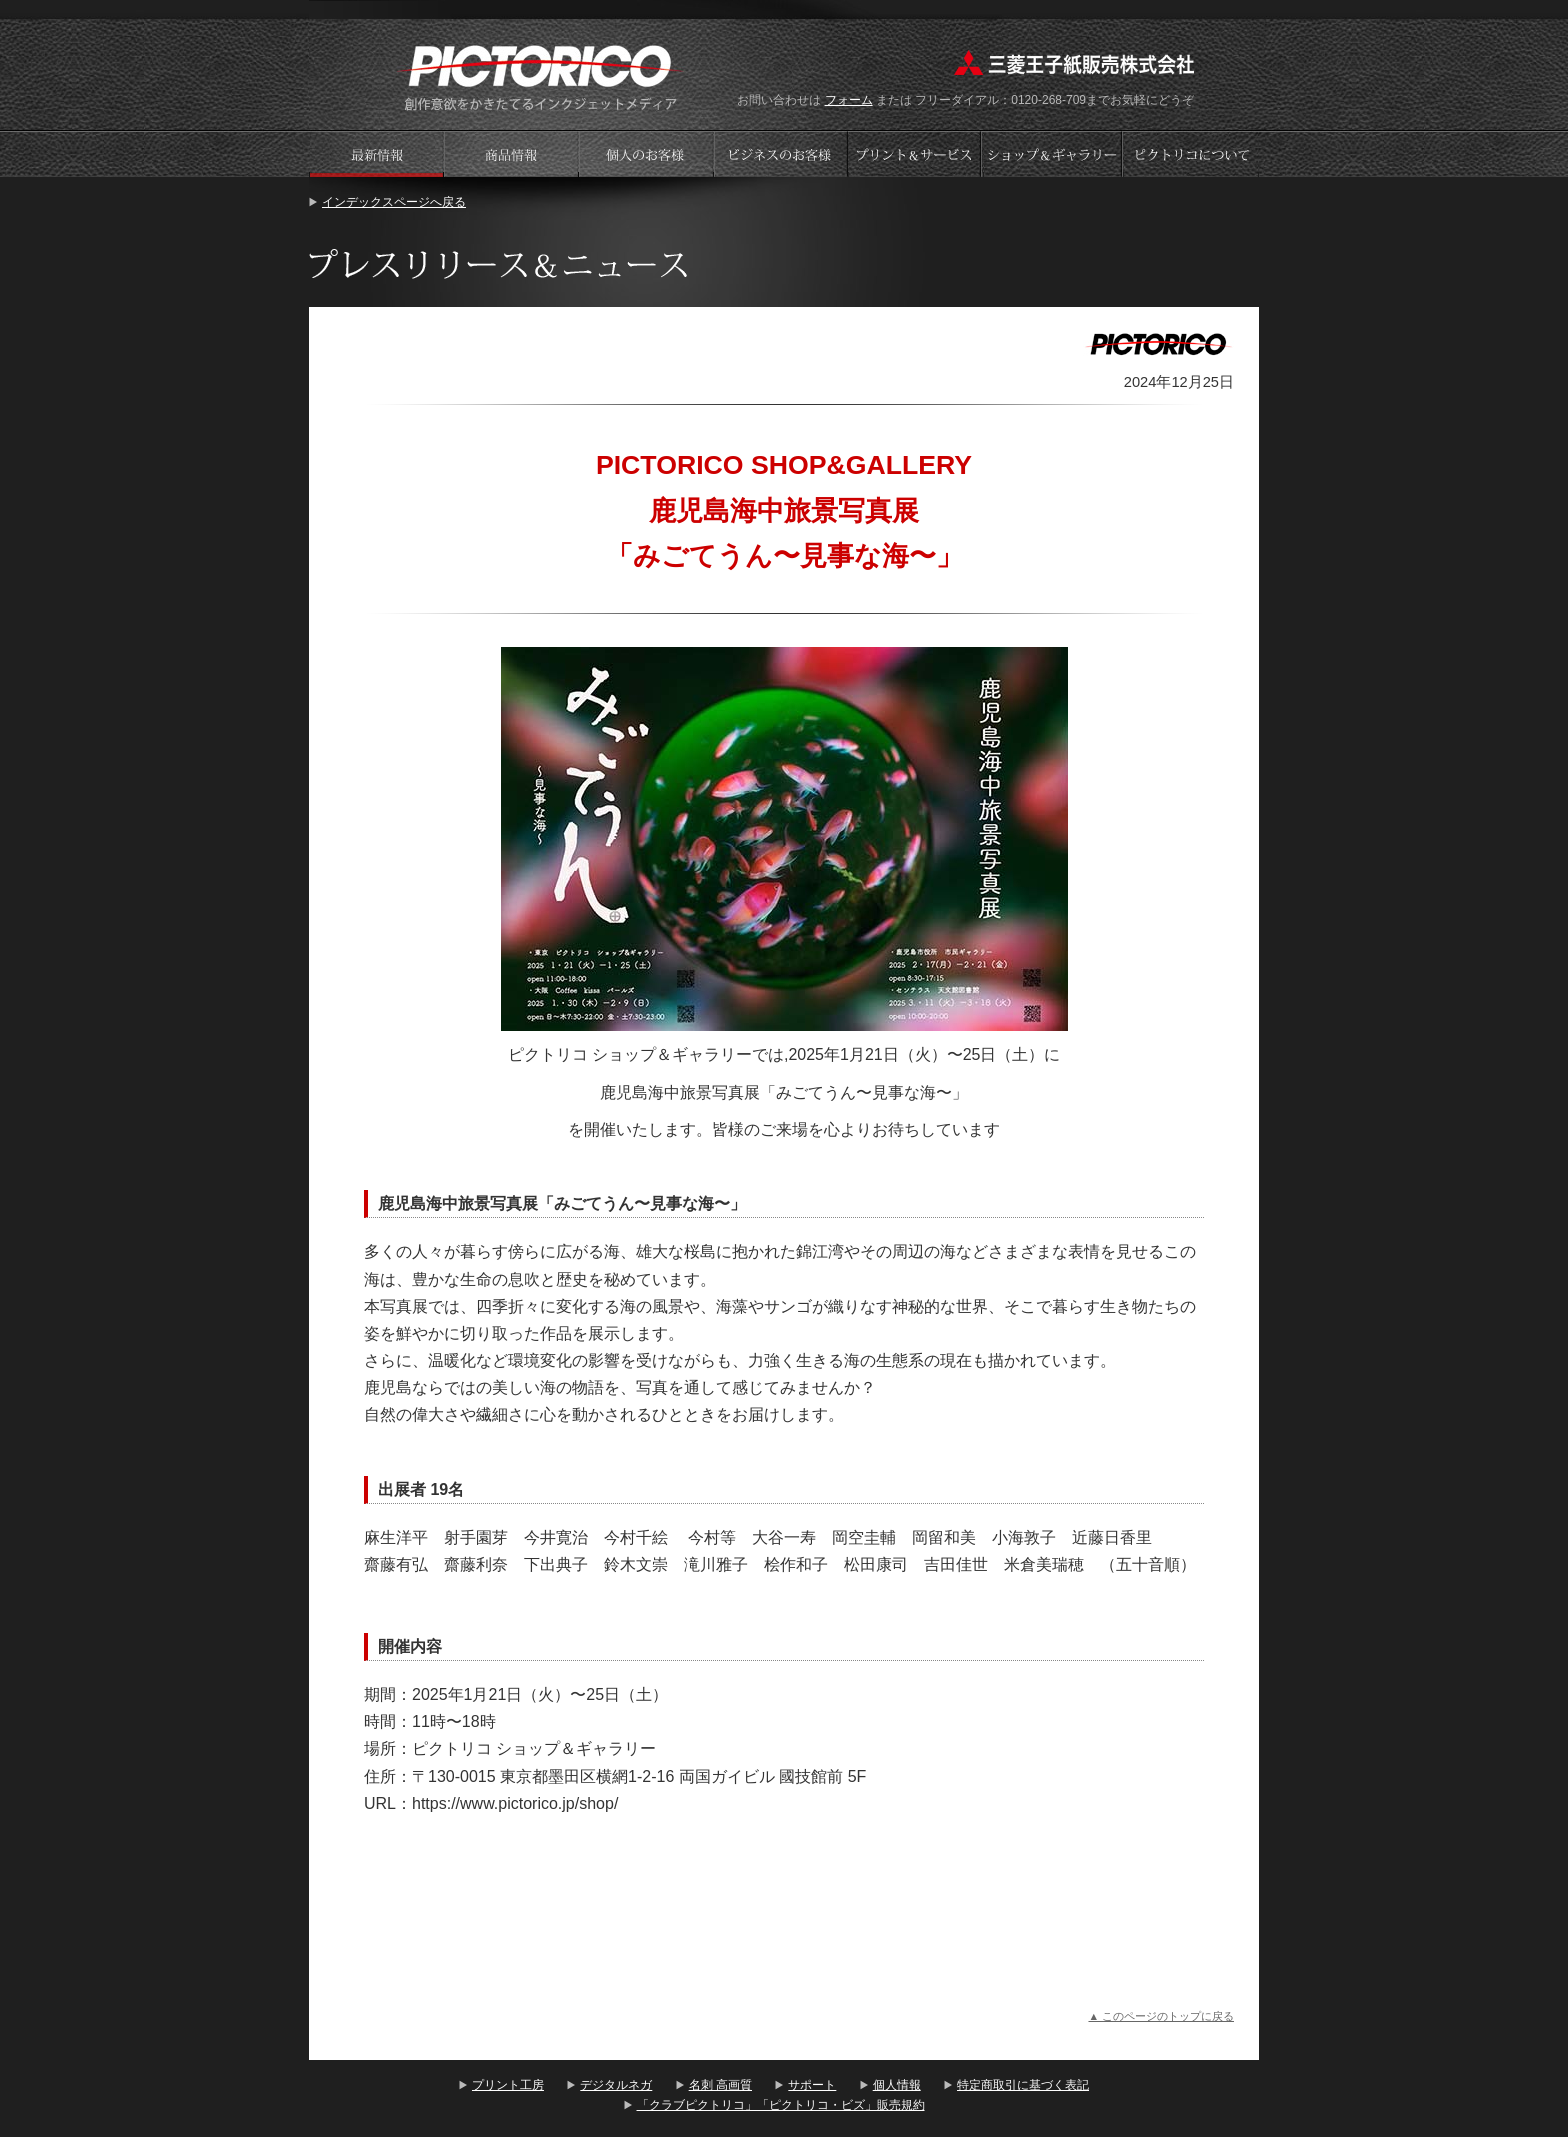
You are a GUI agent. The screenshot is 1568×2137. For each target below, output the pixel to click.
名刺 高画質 (720, 2085)
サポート (812, 2085)
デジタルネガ (616, 2085)
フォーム (849, 100)
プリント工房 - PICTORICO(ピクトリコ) (540, 75)
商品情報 (511, 153)
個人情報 (897, 2085)
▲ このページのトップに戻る (1161, 2016)
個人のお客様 (646, 153)
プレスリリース (376, 153)
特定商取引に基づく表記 (1023, 2085)
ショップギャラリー (1053, 153)
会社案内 (1191, 153)
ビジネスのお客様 (781, 153)
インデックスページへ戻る (394, 202)
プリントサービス (916, 153)
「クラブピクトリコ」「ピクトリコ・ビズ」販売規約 (781, 2105)
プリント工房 (508, 2085)
